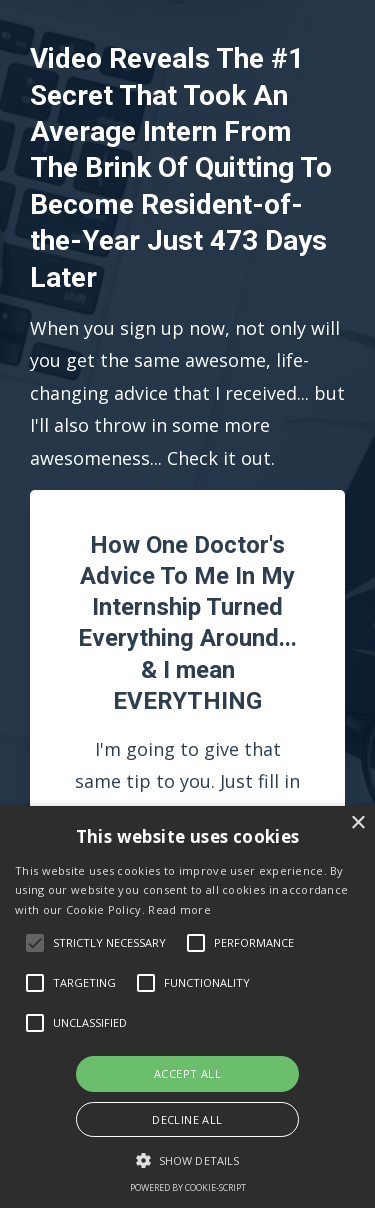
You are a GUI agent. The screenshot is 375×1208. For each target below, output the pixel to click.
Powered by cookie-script (188, 1187)
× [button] (357, 823)
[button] (187, 1160)
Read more (179, 909)
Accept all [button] (187, 1073)
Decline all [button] (187, 1119)
